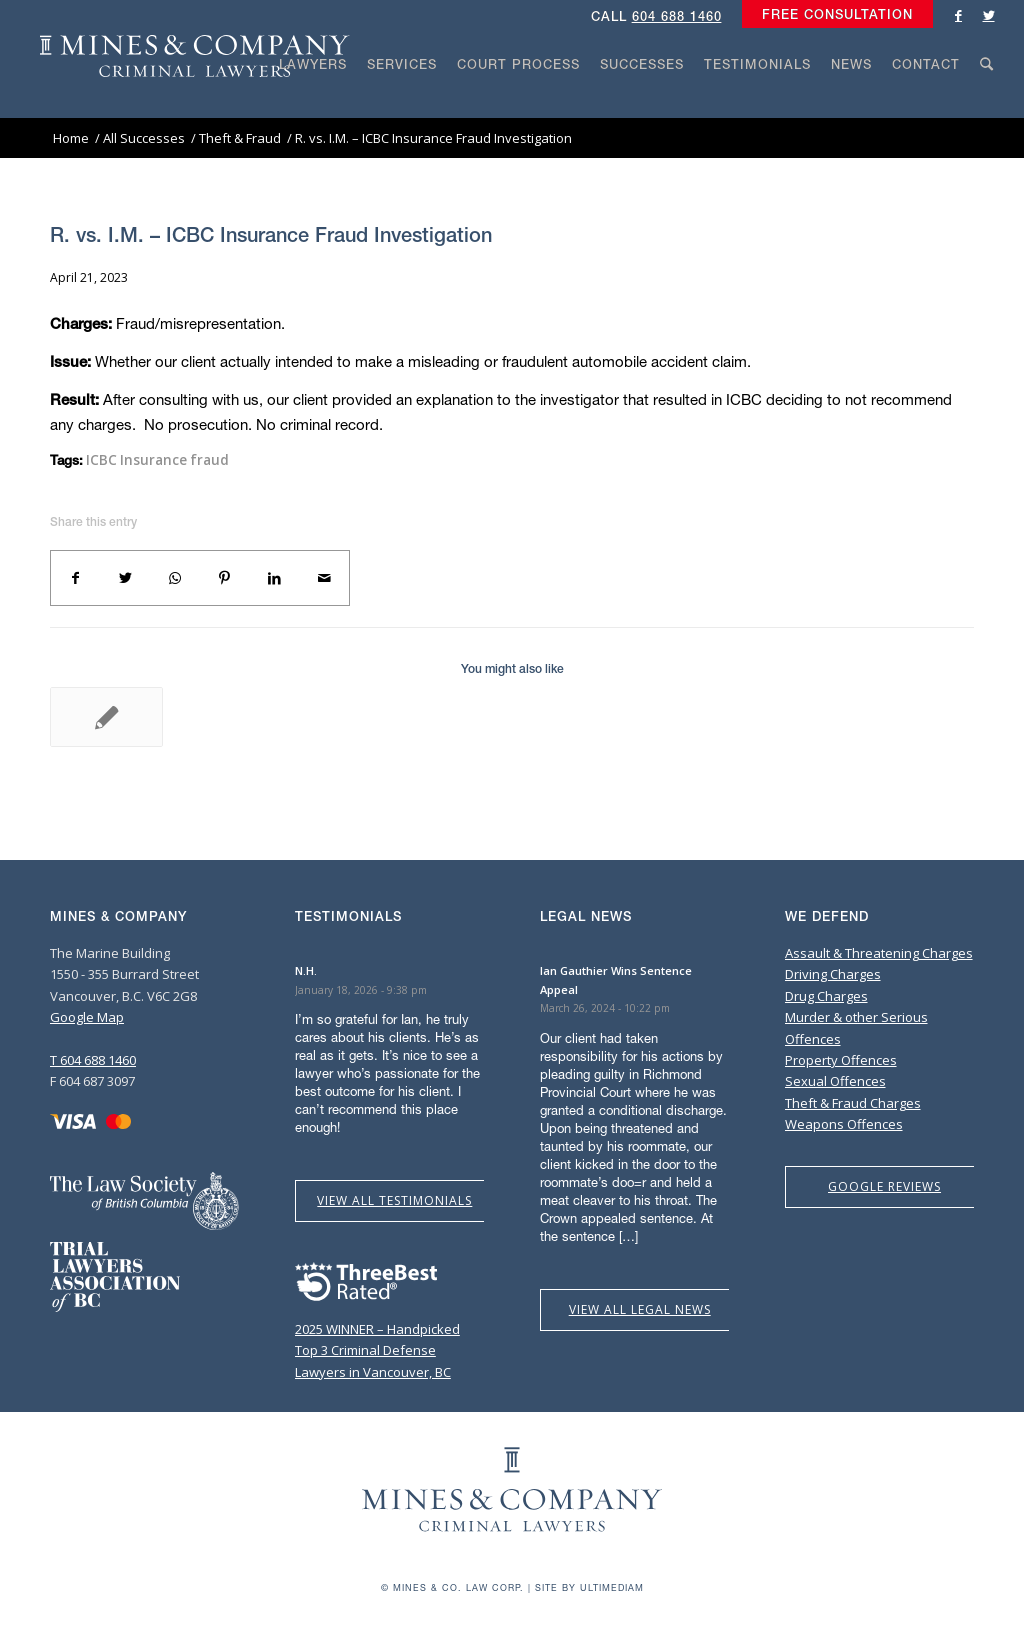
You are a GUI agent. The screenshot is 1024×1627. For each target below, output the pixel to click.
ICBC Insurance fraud (157, 460)
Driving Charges (833, 974)
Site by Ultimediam (589, 1587)
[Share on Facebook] (76, 578)
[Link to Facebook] (959, 15)
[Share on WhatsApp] (175, 578)
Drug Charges (826, 996)
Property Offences (841, 1060)
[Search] (987, 102)
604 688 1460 (677, 16)
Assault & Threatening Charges (879, 953)
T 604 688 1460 (93, 1060)
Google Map (87, 1017)
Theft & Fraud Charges (853, 1103)
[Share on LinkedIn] (275, 578)
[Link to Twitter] (989, 15)
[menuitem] (832, 15)
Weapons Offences (844, 1124)
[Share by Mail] (324, 578)
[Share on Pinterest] (225, 578)
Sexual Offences (835, 1081)
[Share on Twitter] (126, 578)
